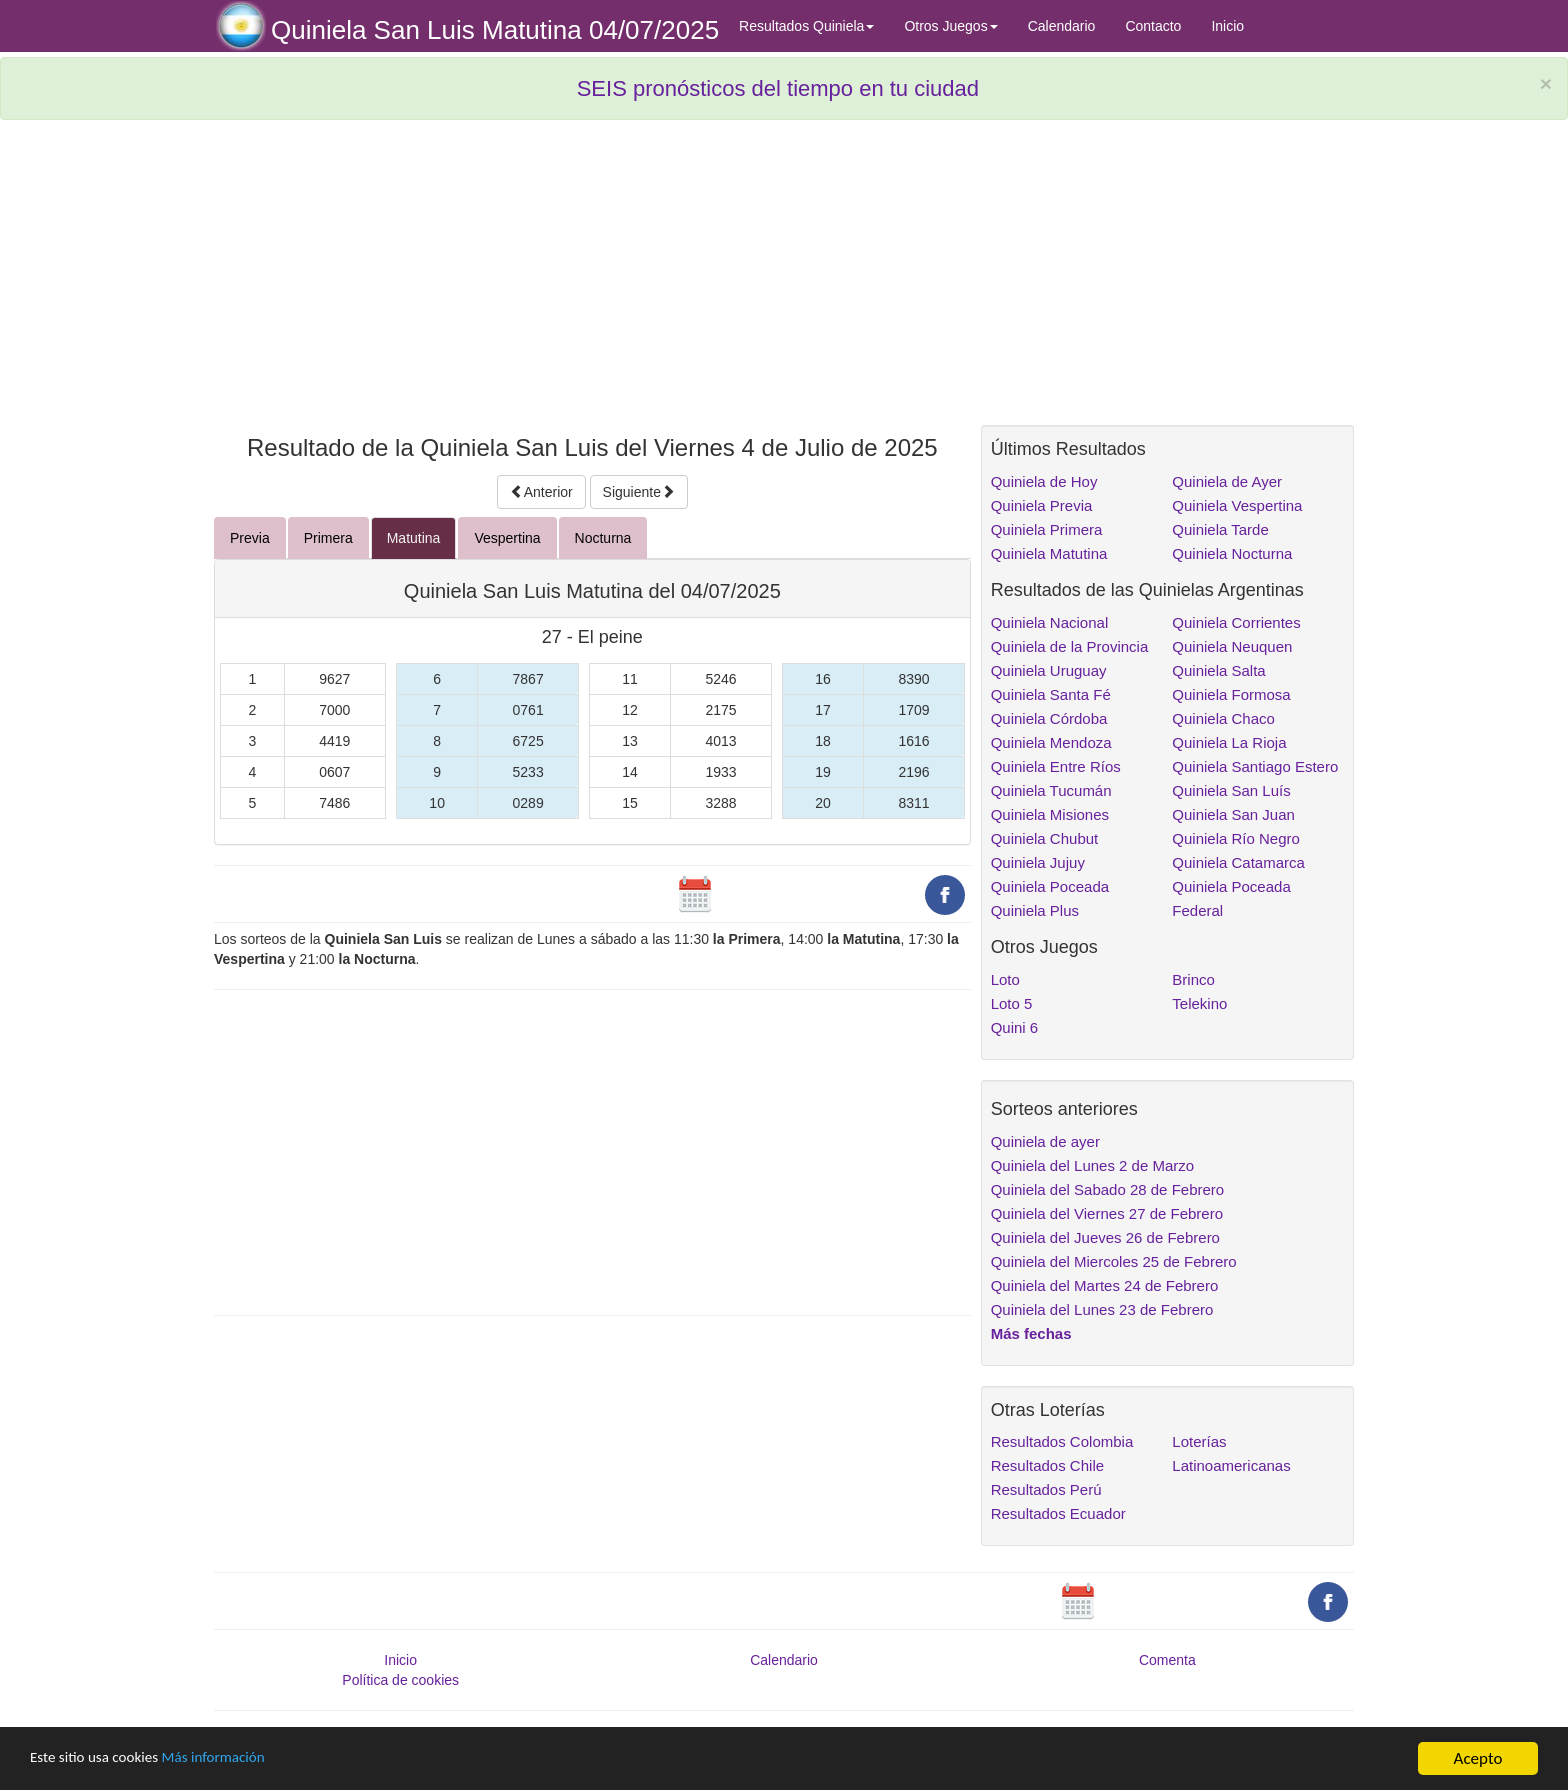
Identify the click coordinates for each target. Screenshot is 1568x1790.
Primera (328, 538)
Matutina (414, 538)
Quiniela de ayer (1045, 1141)
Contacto (1153, 26)
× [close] (1546, 83)
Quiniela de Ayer (1227, 481)
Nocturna (603, 538)
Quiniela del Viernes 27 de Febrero (1107, 1213)
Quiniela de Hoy (1044, 481)
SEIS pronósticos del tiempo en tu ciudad (778, 88)
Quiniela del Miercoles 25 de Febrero (1114, 1261)
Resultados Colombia (1062, 1441)
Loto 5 (1012, 1003)
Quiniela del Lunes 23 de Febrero (1102, 1309)
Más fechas (1031, 1333)
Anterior (541, 492)
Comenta (1167, 1660)
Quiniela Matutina (1049, 553)
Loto (1005, 979)
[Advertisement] (592, 280)
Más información (237, 1759)
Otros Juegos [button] (950, 26)
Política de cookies (400, 1680)
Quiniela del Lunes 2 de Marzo (1092, 1165)
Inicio (1227, 26)
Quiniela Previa (1042, 505)
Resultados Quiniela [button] (806, 26)
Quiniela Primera (1047, 529)
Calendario (1062, 26)
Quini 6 (1015, 1027)
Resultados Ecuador (1058, 1513)
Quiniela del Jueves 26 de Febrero (1105, 1237)
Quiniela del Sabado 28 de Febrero (1108, 1189)
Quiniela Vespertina (1237, 505)
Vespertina (507, 538)
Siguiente (639, 492)
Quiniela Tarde (1220, 529)
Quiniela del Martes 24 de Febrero (1105, 1285)
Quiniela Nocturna (1232, 553)
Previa (250, 538)
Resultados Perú (1046, 1489)
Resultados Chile (1047, 1465)
